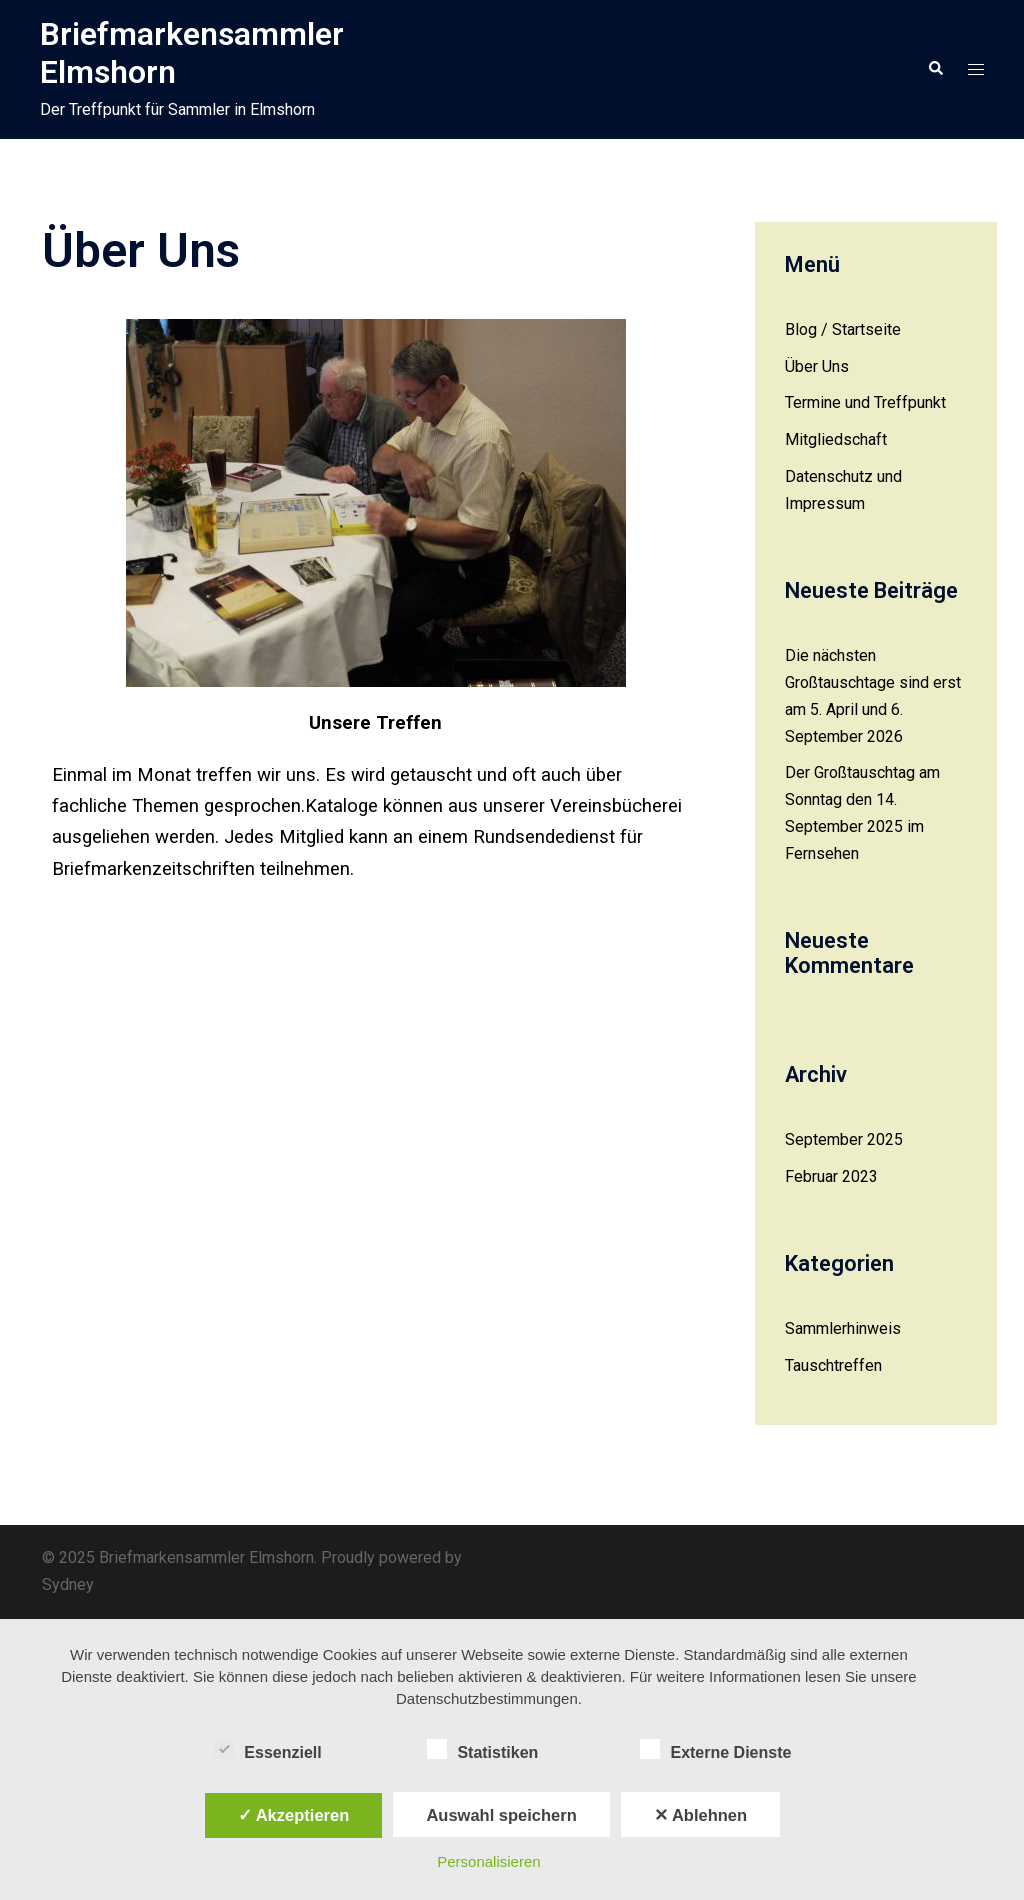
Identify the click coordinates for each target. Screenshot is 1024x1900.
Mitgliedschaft (836, 439)
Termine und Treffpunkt (865, 402)
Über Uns (817, 366)
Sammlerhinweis (843, 1328)
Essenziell (267, 1750)
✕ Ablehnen (700, 1815)
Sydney (68, 1584)
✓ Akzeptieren (294, 1815)
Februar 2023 (831, 1176)
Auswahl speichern (501, 1815)
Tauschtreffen (833, 1365)
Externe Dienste (715, 1750)
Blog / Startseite (843, 329)
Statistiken (482, 1750)
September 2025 (844, 1139)
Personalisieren (488, 1861)
